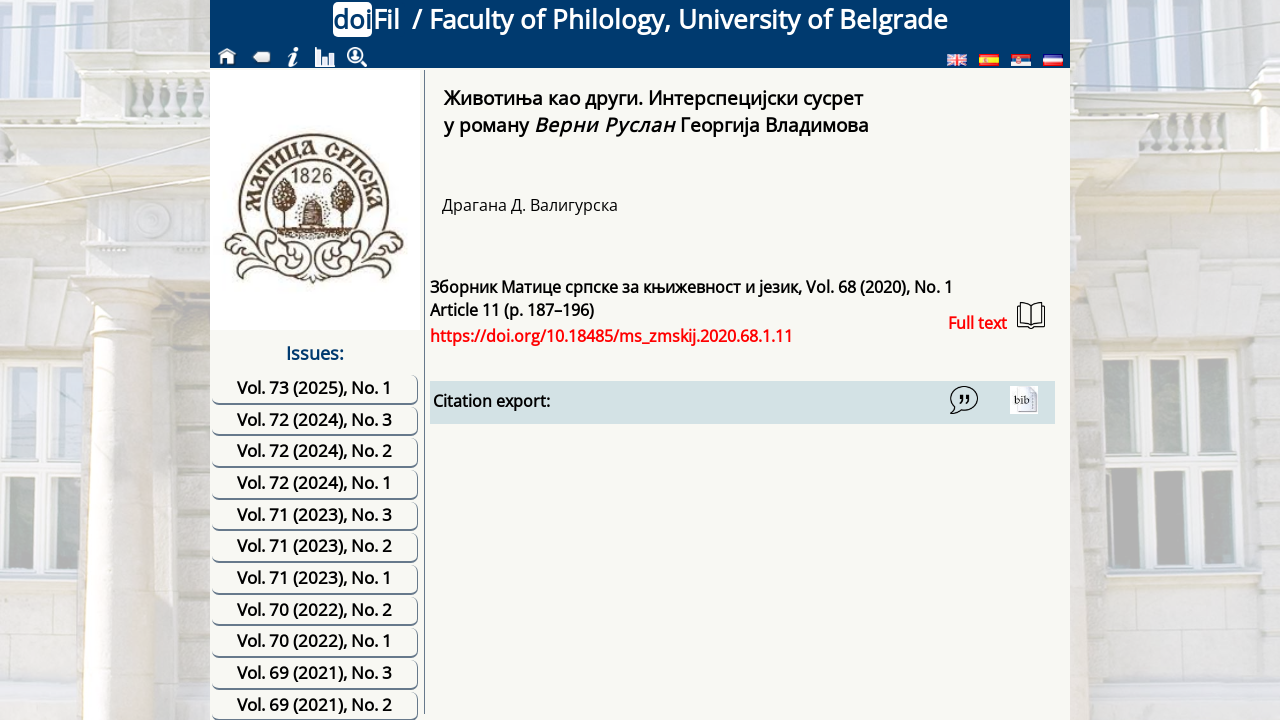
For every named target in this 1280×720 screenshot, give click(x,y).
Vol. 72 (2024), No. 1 (314, 482)
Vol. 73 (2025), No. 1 (314, 387)
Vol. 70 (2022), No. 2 (314, 609)
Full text (996, 317)
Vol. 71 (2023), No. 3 (314, 514)
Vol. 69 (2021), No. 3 (314, 672)
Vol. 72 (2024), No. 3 (314, 419)
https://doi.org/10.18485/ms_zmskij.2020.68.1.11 (611, 336)
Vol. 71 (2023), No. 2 (314, 545)
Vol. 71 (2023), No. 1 (314, 577)
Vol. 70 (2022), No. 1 (314, 640)
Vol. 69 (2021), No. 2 (314, 704)
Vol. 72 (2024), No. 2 (314, 450)
